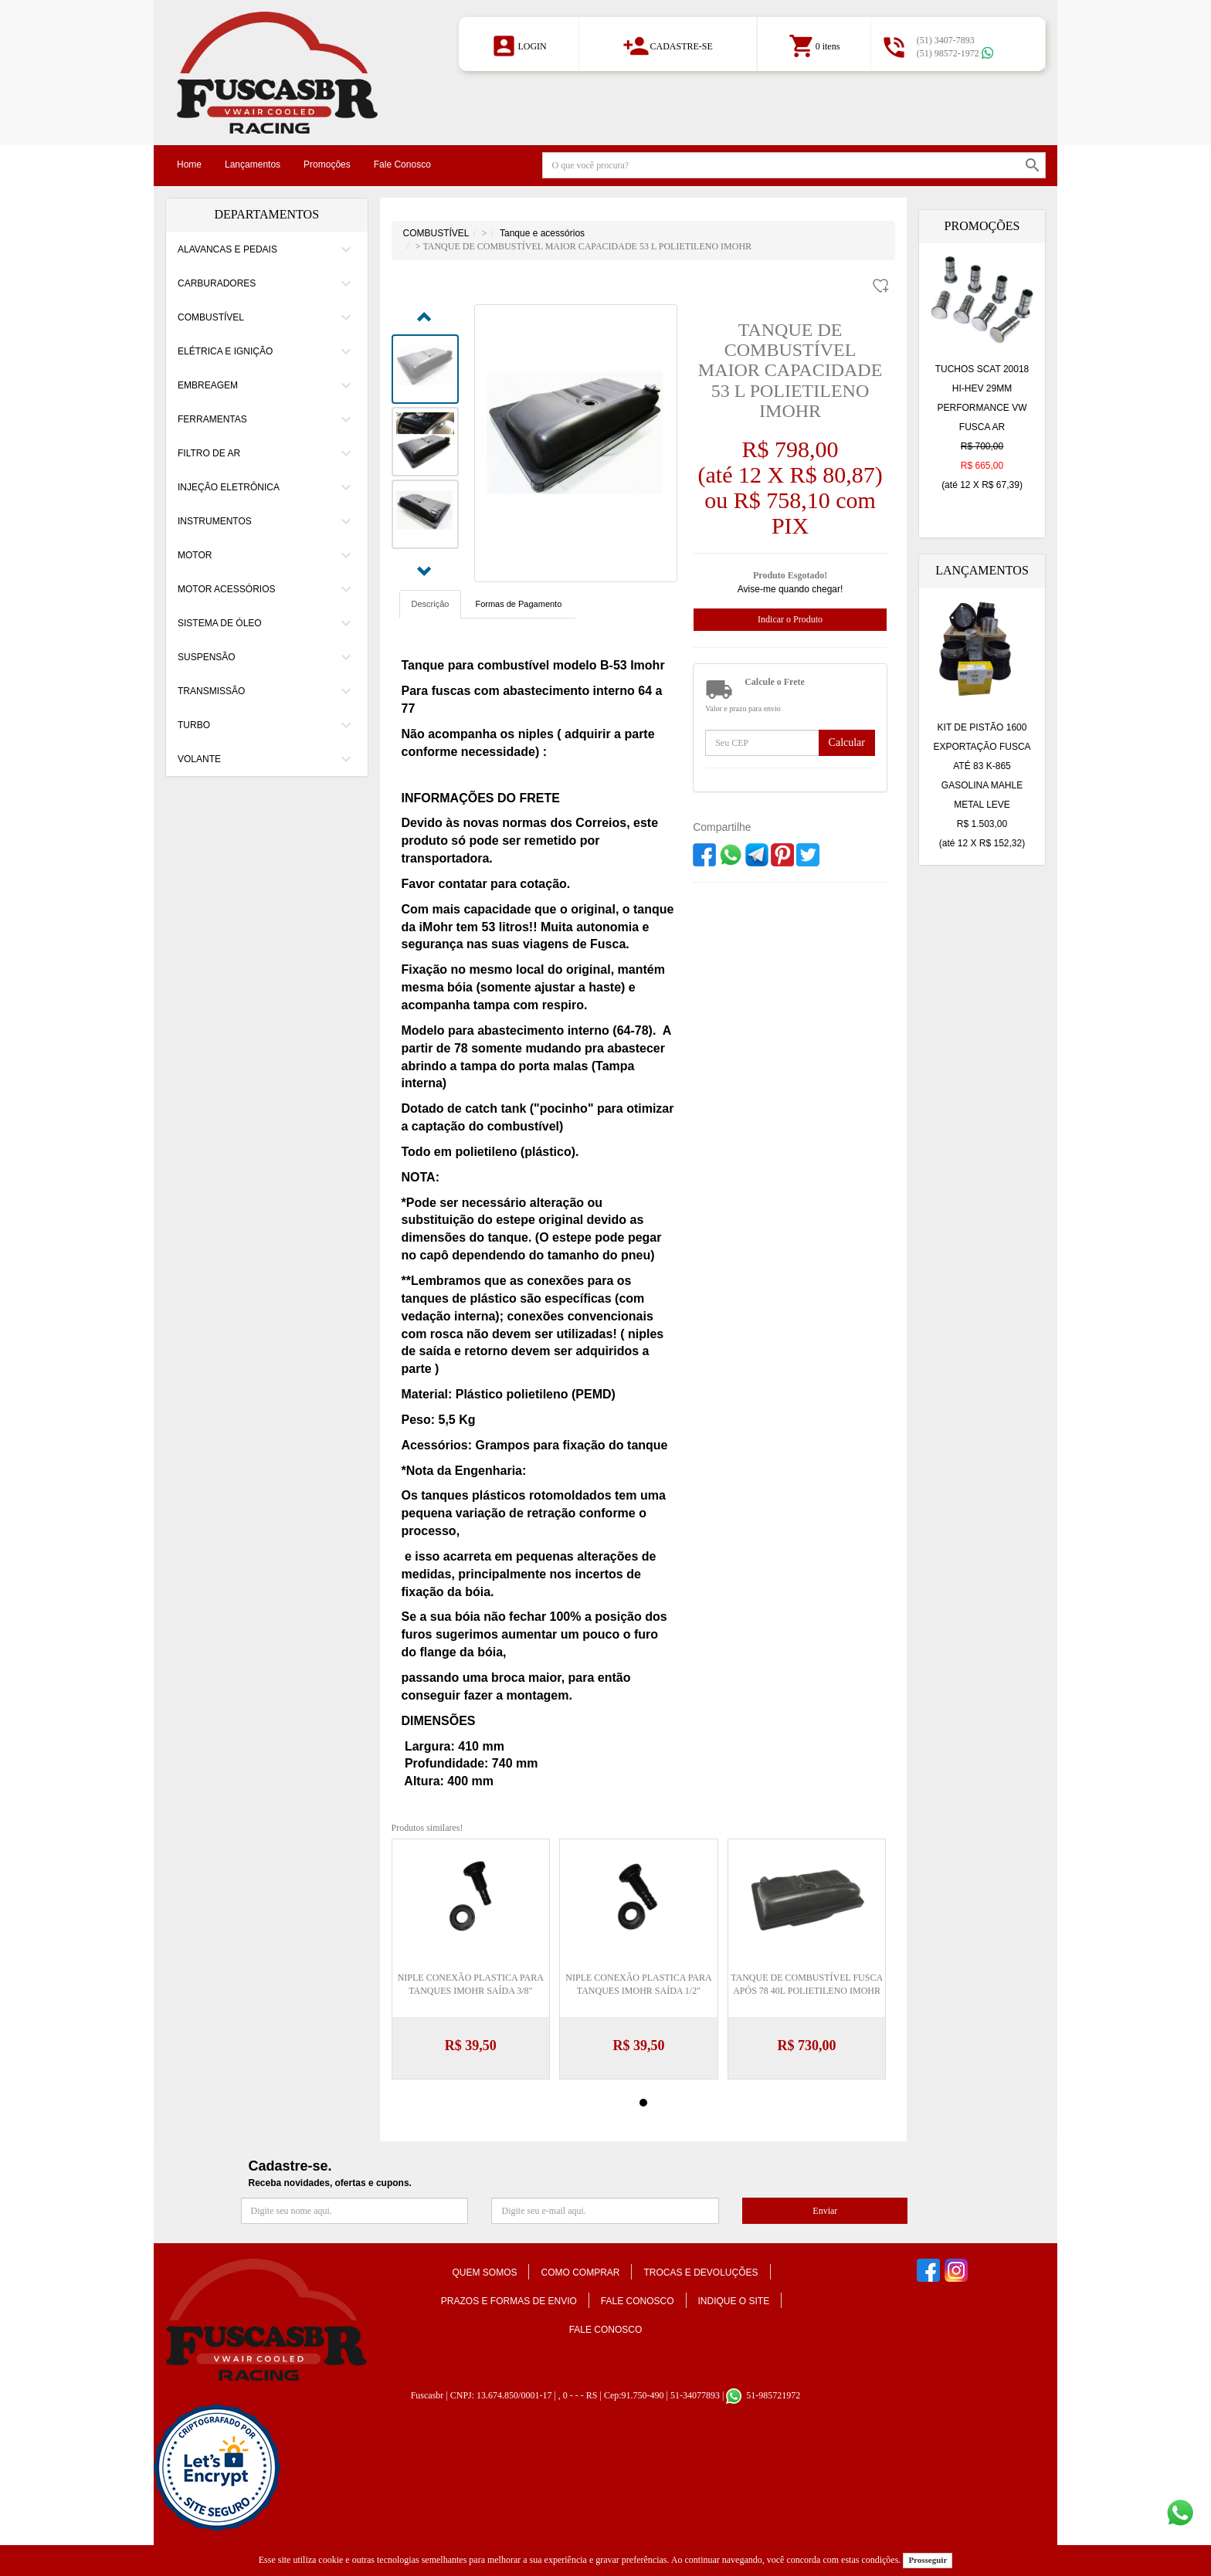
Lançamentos (252, 164)
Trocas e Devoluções (700, 2272)
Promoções (327, 164)
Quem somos (484, 2272)
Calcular (847, 742)
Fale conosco (637, 2301)
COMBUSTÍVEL (436, 233)
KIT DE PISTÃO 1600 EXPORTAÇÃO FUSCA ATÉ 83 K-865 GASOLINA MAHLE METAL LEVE (982, 787)
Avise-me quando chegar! (790, 589)
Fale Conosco (402, 164)
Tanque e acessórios (542, 233)
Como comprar (580, 2272)
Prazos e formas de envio (509, 2301)
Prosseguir (927, 2559)
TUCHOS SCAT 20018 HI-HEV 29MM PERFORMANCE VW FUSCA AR (982, 429)
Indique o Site (734, 2301)
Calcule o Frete (775, 681)
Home (189, 164)
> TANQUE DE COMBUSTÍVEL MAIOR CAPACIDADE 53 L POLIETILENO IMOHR (583, 246)
